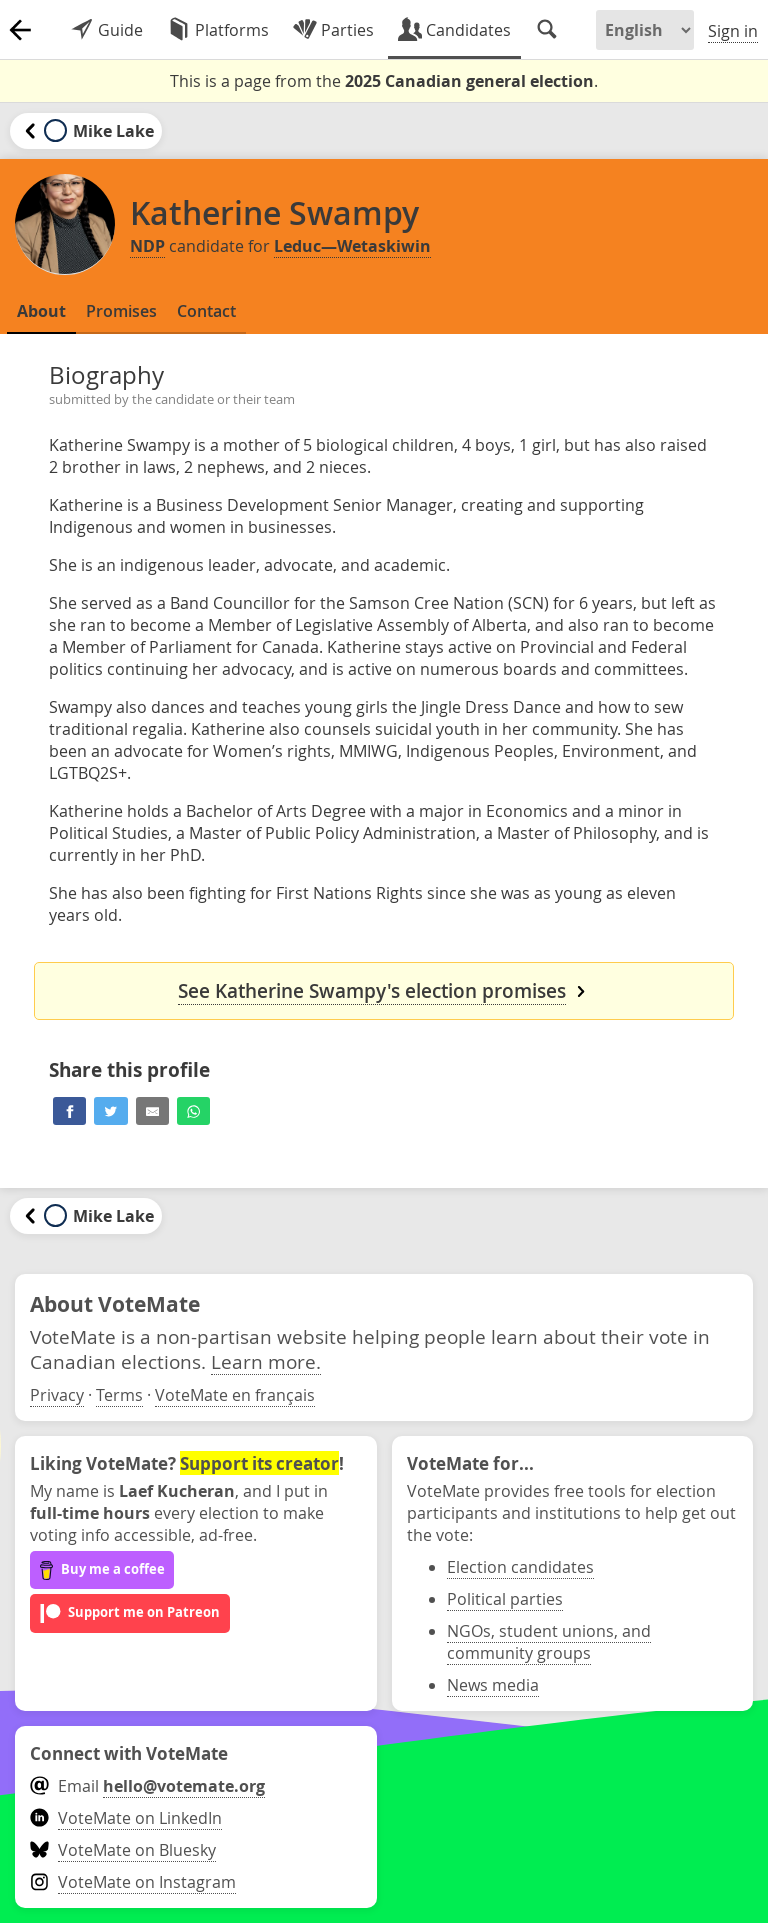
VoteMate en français (235, 1395)
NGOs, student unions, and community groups (549, 1642)
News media (493, 1685)
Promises (121, 311)
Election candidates (520, 1567)
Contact (206, 311)
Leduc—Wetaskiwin (352, 246)
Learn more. (266, 1361)
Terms (119, 1395)
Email (147, 1786)
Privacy (57, 1395)
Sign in (733, 31)
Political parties (505, 1599)
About (41, 311)
